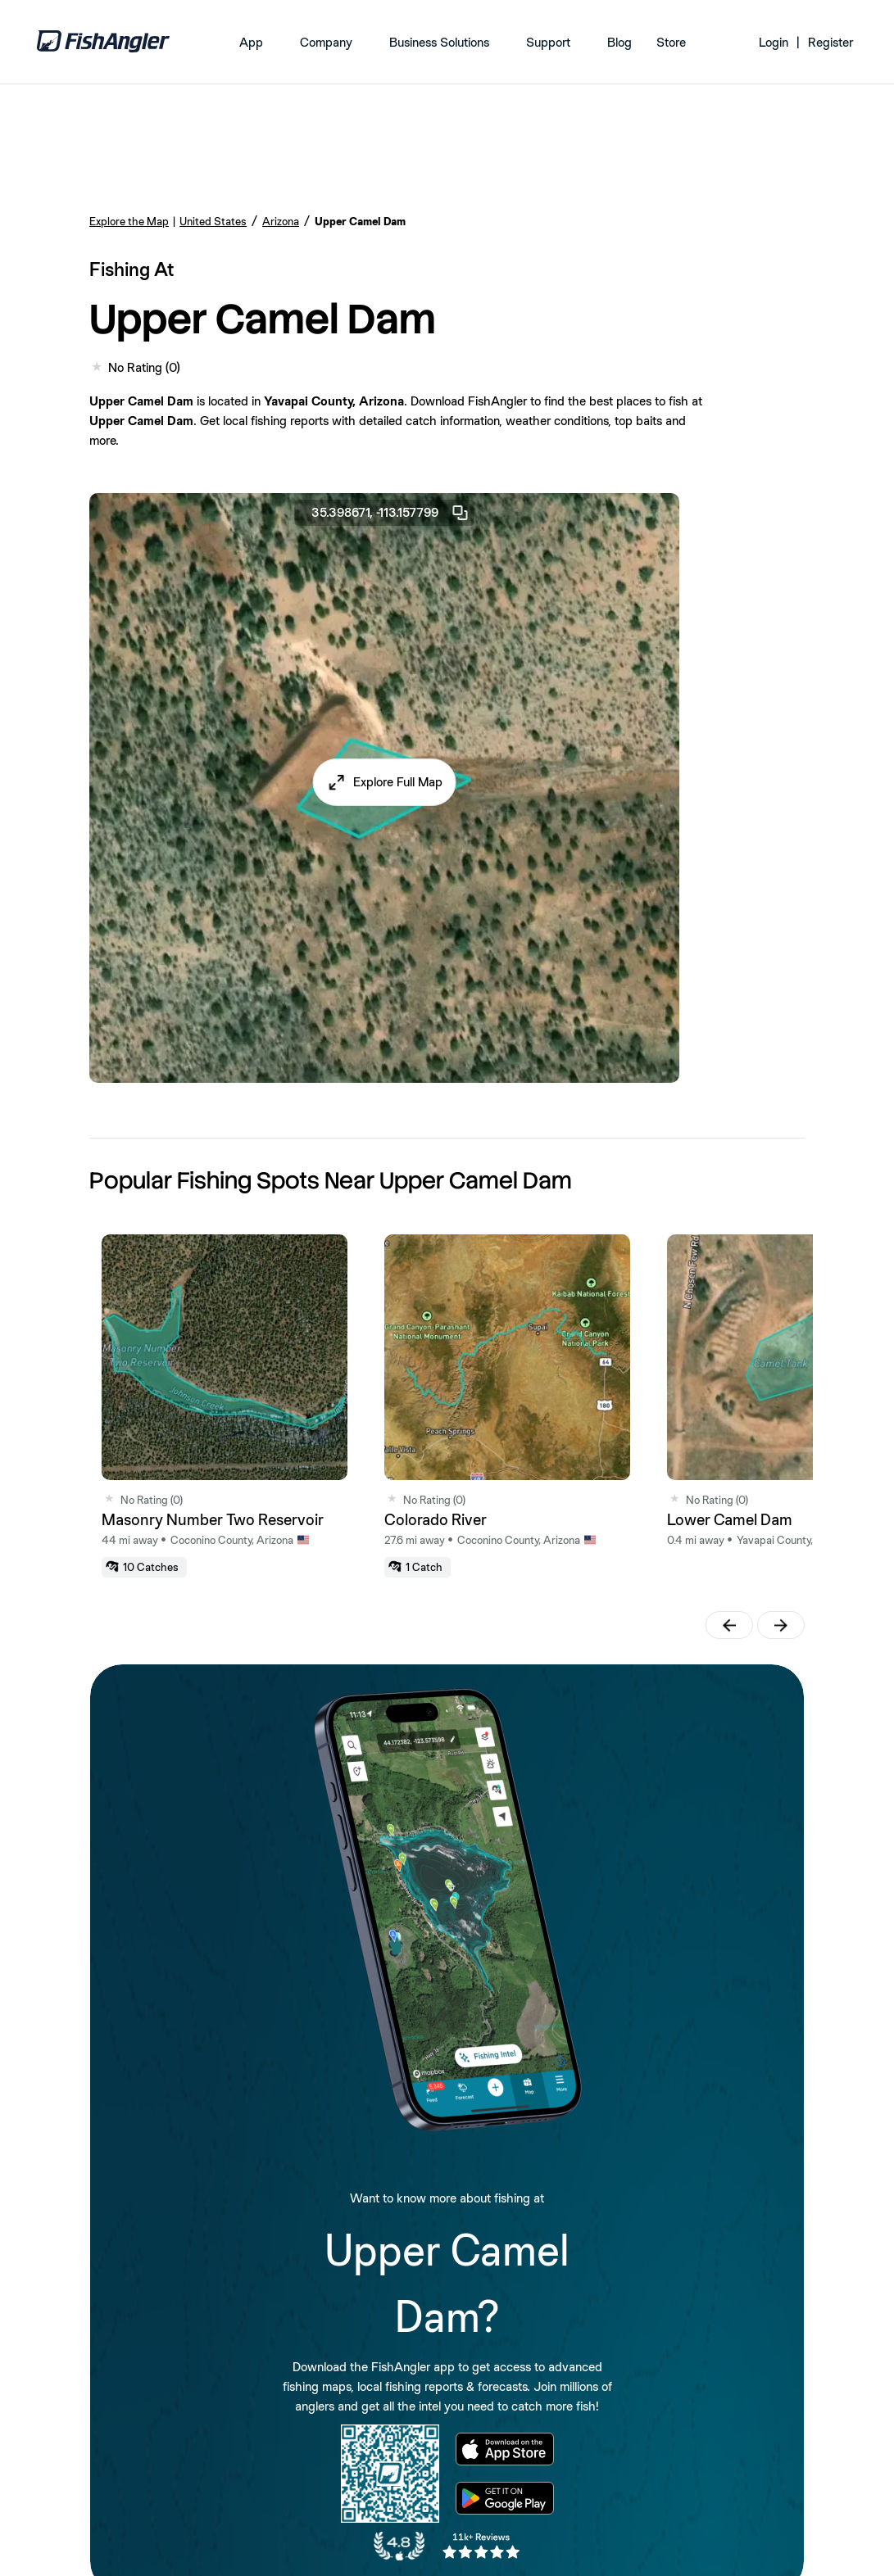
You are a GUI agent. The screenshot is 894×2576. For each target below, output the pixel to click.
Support (548, 42)
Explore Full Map (397, 781)
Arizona (280, 221)
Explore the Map (129, 221)
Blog (619, 42)
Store (671, 42)
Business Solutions (439, 42)
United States (213, 221)
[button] (384, 782)
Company (326, 42)
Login (773, 42)
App (251, 42)
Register (830, 42)
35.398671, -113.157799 (390, 513)
